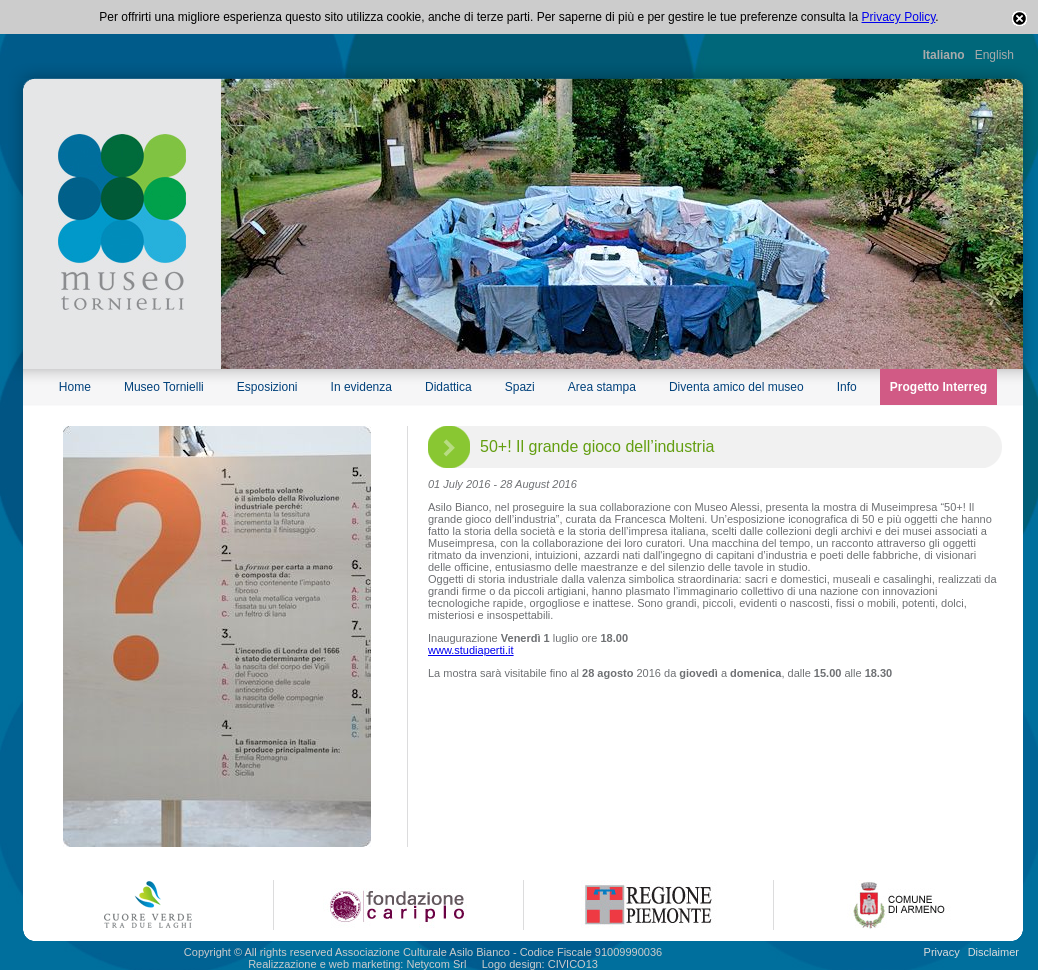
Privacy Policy (899, 17)
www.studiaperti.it (471, 650)
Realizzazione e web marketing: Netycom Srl (357, 964)
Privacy (942, 952)
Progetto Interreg (938, 387)
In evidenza (361, 387)
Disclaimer (993, 952)
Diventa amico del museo (736, 387)
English (994, 55)
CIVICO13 (573, 964)
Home (75, 387)
